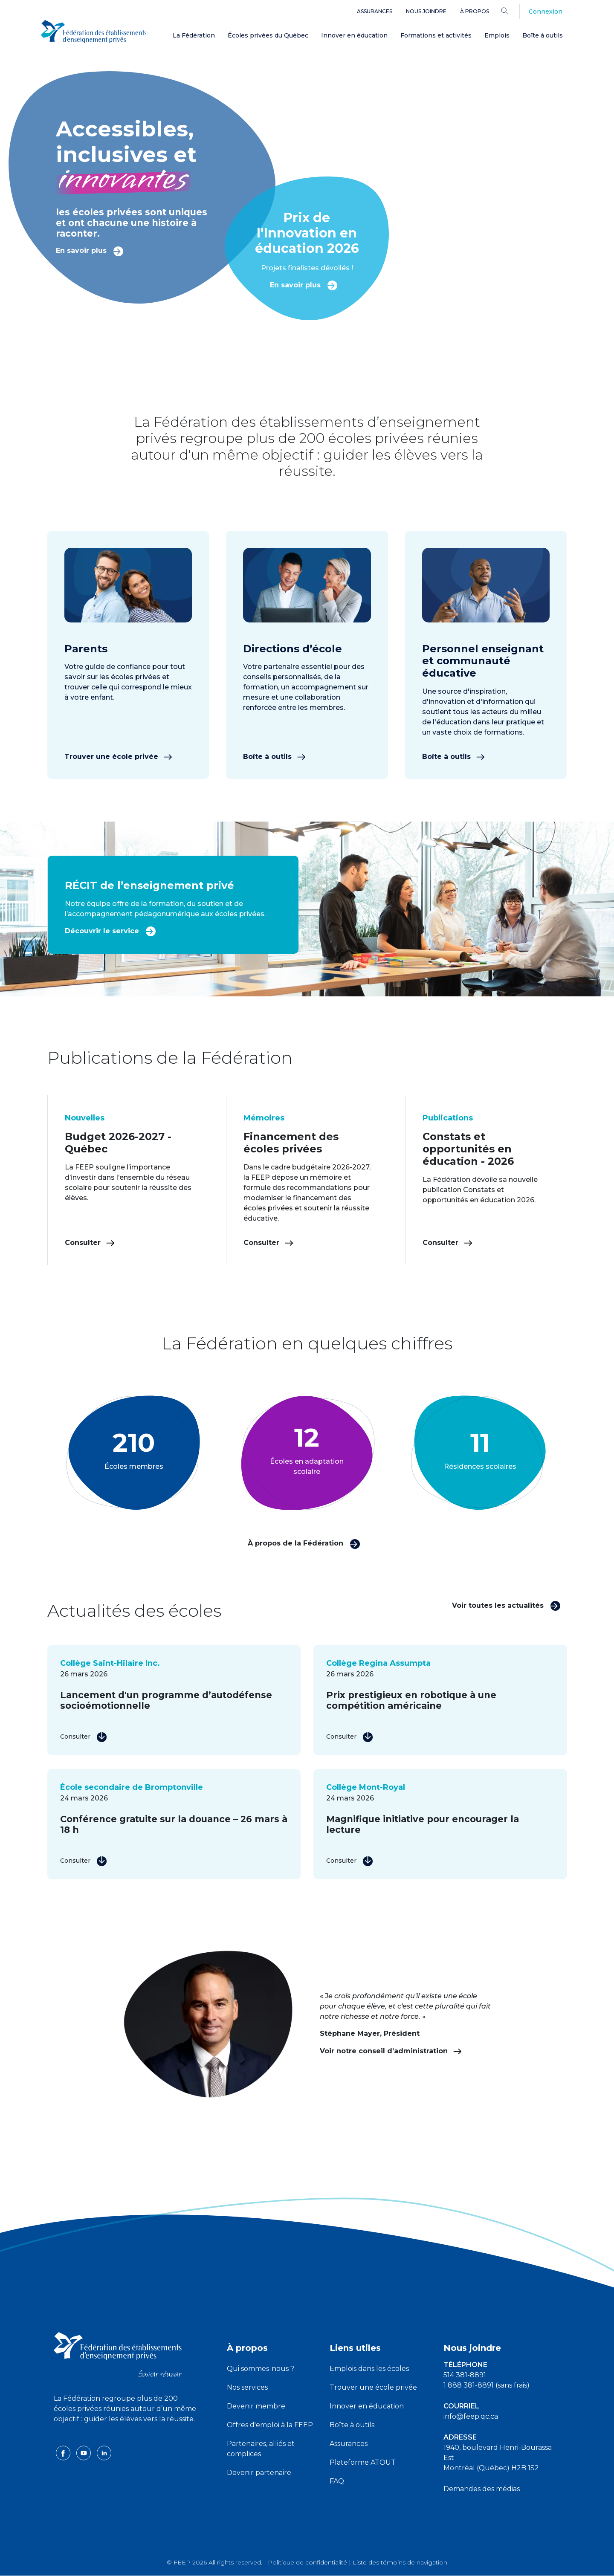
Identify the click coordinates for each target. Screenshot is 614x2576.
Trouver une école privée (118, 757)
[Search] (511, 10)
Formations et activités (436, 35)
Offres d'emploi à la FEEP (270, 2425)
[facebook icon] (64, 2453)
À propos (474, 11)
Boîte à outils (542, 35)
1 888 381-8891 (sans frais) (486, 2385)
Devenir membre (256, 2406)
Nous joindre (426, 11)
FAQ (337, 2481)
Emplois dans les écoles (369, 2369)
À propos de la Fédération (304, 1543)
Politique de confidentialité (307, 2562)
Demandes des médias (481, 2489)
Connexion (545, 11)
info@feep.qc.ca (470, 2416)
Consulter (90, 1243)
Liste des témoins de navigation (400, 2562)
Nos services (247, 2387)
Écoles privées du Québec (268, 35)
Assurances (374, 11)
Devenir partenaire (259, 2473)
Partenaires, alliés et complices (261, 2449)
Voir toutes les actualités (506, 1605)
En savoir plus (90, 250)
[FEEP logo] (118, 2354)
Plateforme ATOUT (363, 2462)
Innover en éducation (354, 35)
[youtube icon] (84, 2453)
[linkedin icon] (104, 2453)
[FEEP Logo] (94, 30)
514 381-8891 (464, 2375)
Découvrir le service (110, 930)
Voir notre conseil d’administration (391, 2051)
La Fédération (194, 35)
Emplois (497, 35)
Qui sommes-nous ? (260, 2369)
